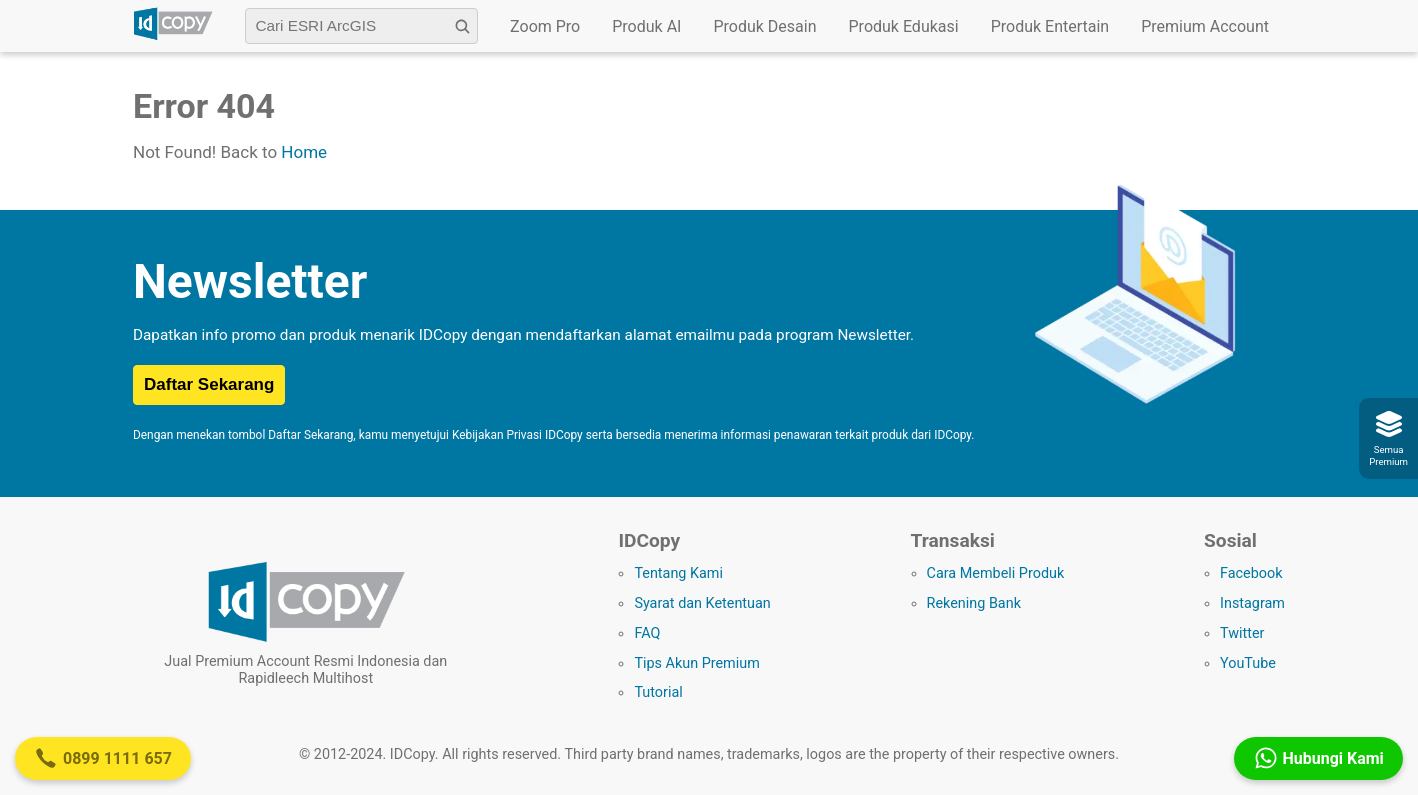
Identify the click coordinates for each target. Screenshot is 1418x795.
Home (304, 152)
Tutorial (658, 692)
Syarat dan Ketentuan (702, 603)
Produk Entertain (1050, 26)
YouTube (1248, 663)
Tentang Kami (678, 573)
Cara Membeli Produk (996, 573)
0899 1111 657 (103, 758)
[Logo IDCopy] (173, 37)
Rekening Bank (974, 603)
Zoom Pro (545, 26)
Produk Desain (764, 26)
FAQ (647, 633)
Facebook (1251, 573)
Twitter (1242, 633)
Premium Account (1205, 26)
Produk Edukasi (904, 26)
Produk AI (646, 26)
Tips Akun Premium (696, 663)
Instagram (1252, 603)
